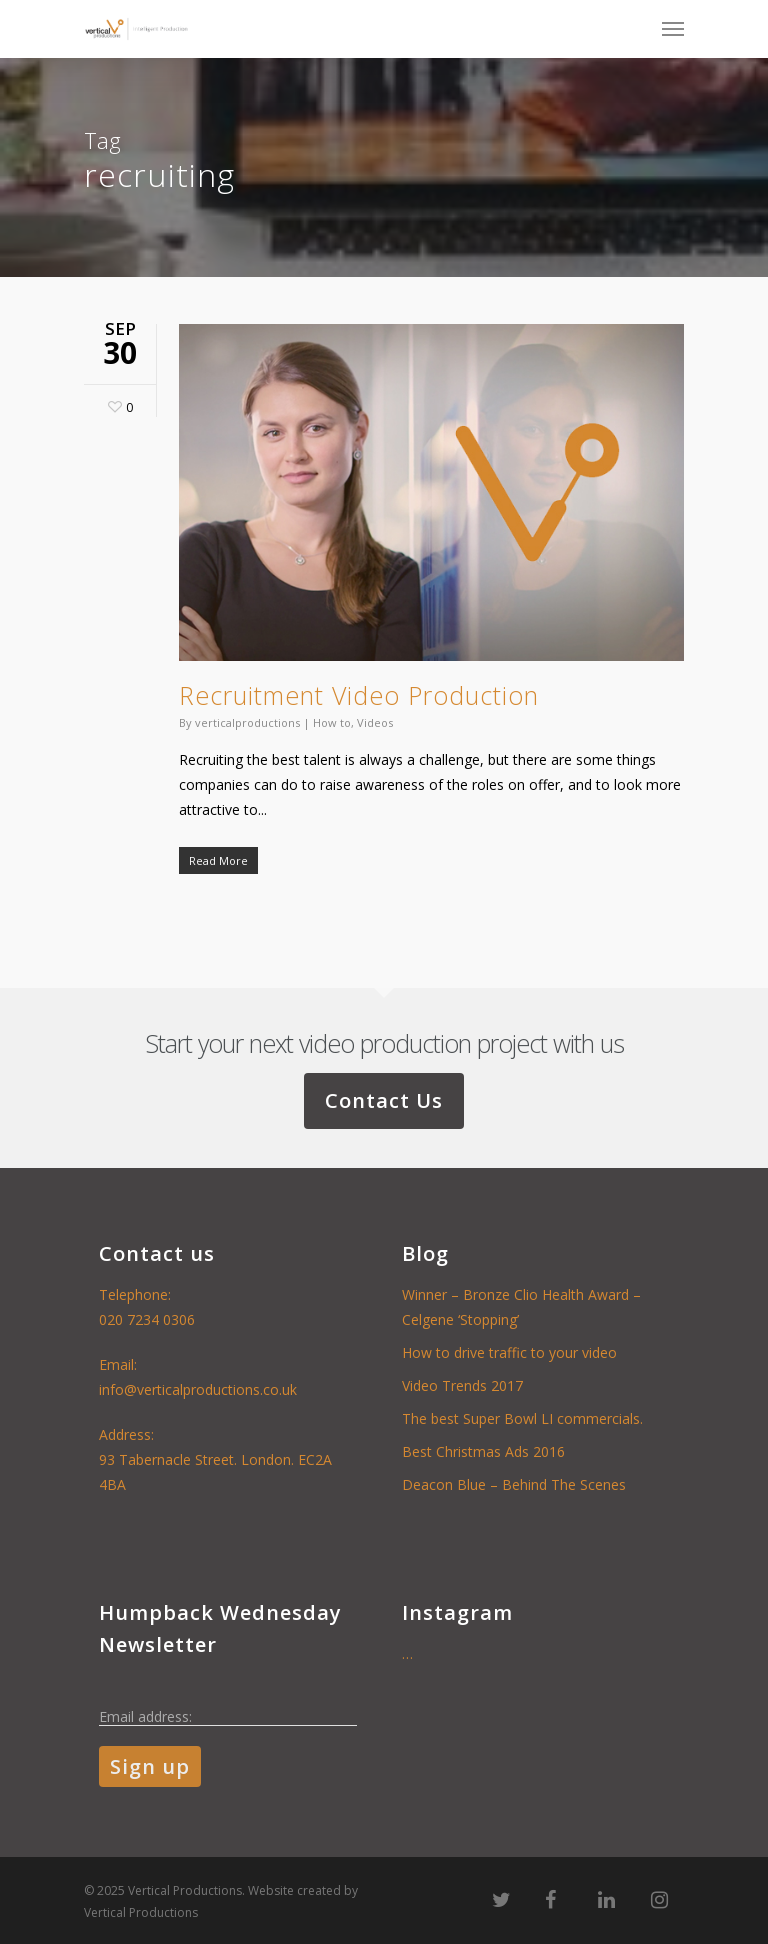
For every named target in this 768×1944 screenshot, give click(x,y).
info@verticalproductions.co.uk (198, 1389)
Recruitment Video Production (359, 695)
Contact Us (384, 1100)
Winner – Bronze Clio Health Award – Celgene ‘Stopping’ (521, 1307)
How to (332, 722)
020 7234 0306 (147, 1319)
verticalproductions (247, 722)
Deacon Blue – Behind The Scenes (514, 1484)
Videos (375, 722)
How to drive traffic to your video (509, 1352)
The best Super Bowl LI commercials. (522, 1418)
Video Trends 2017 (462, 1385)
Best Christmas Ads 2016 (483, 1451)
